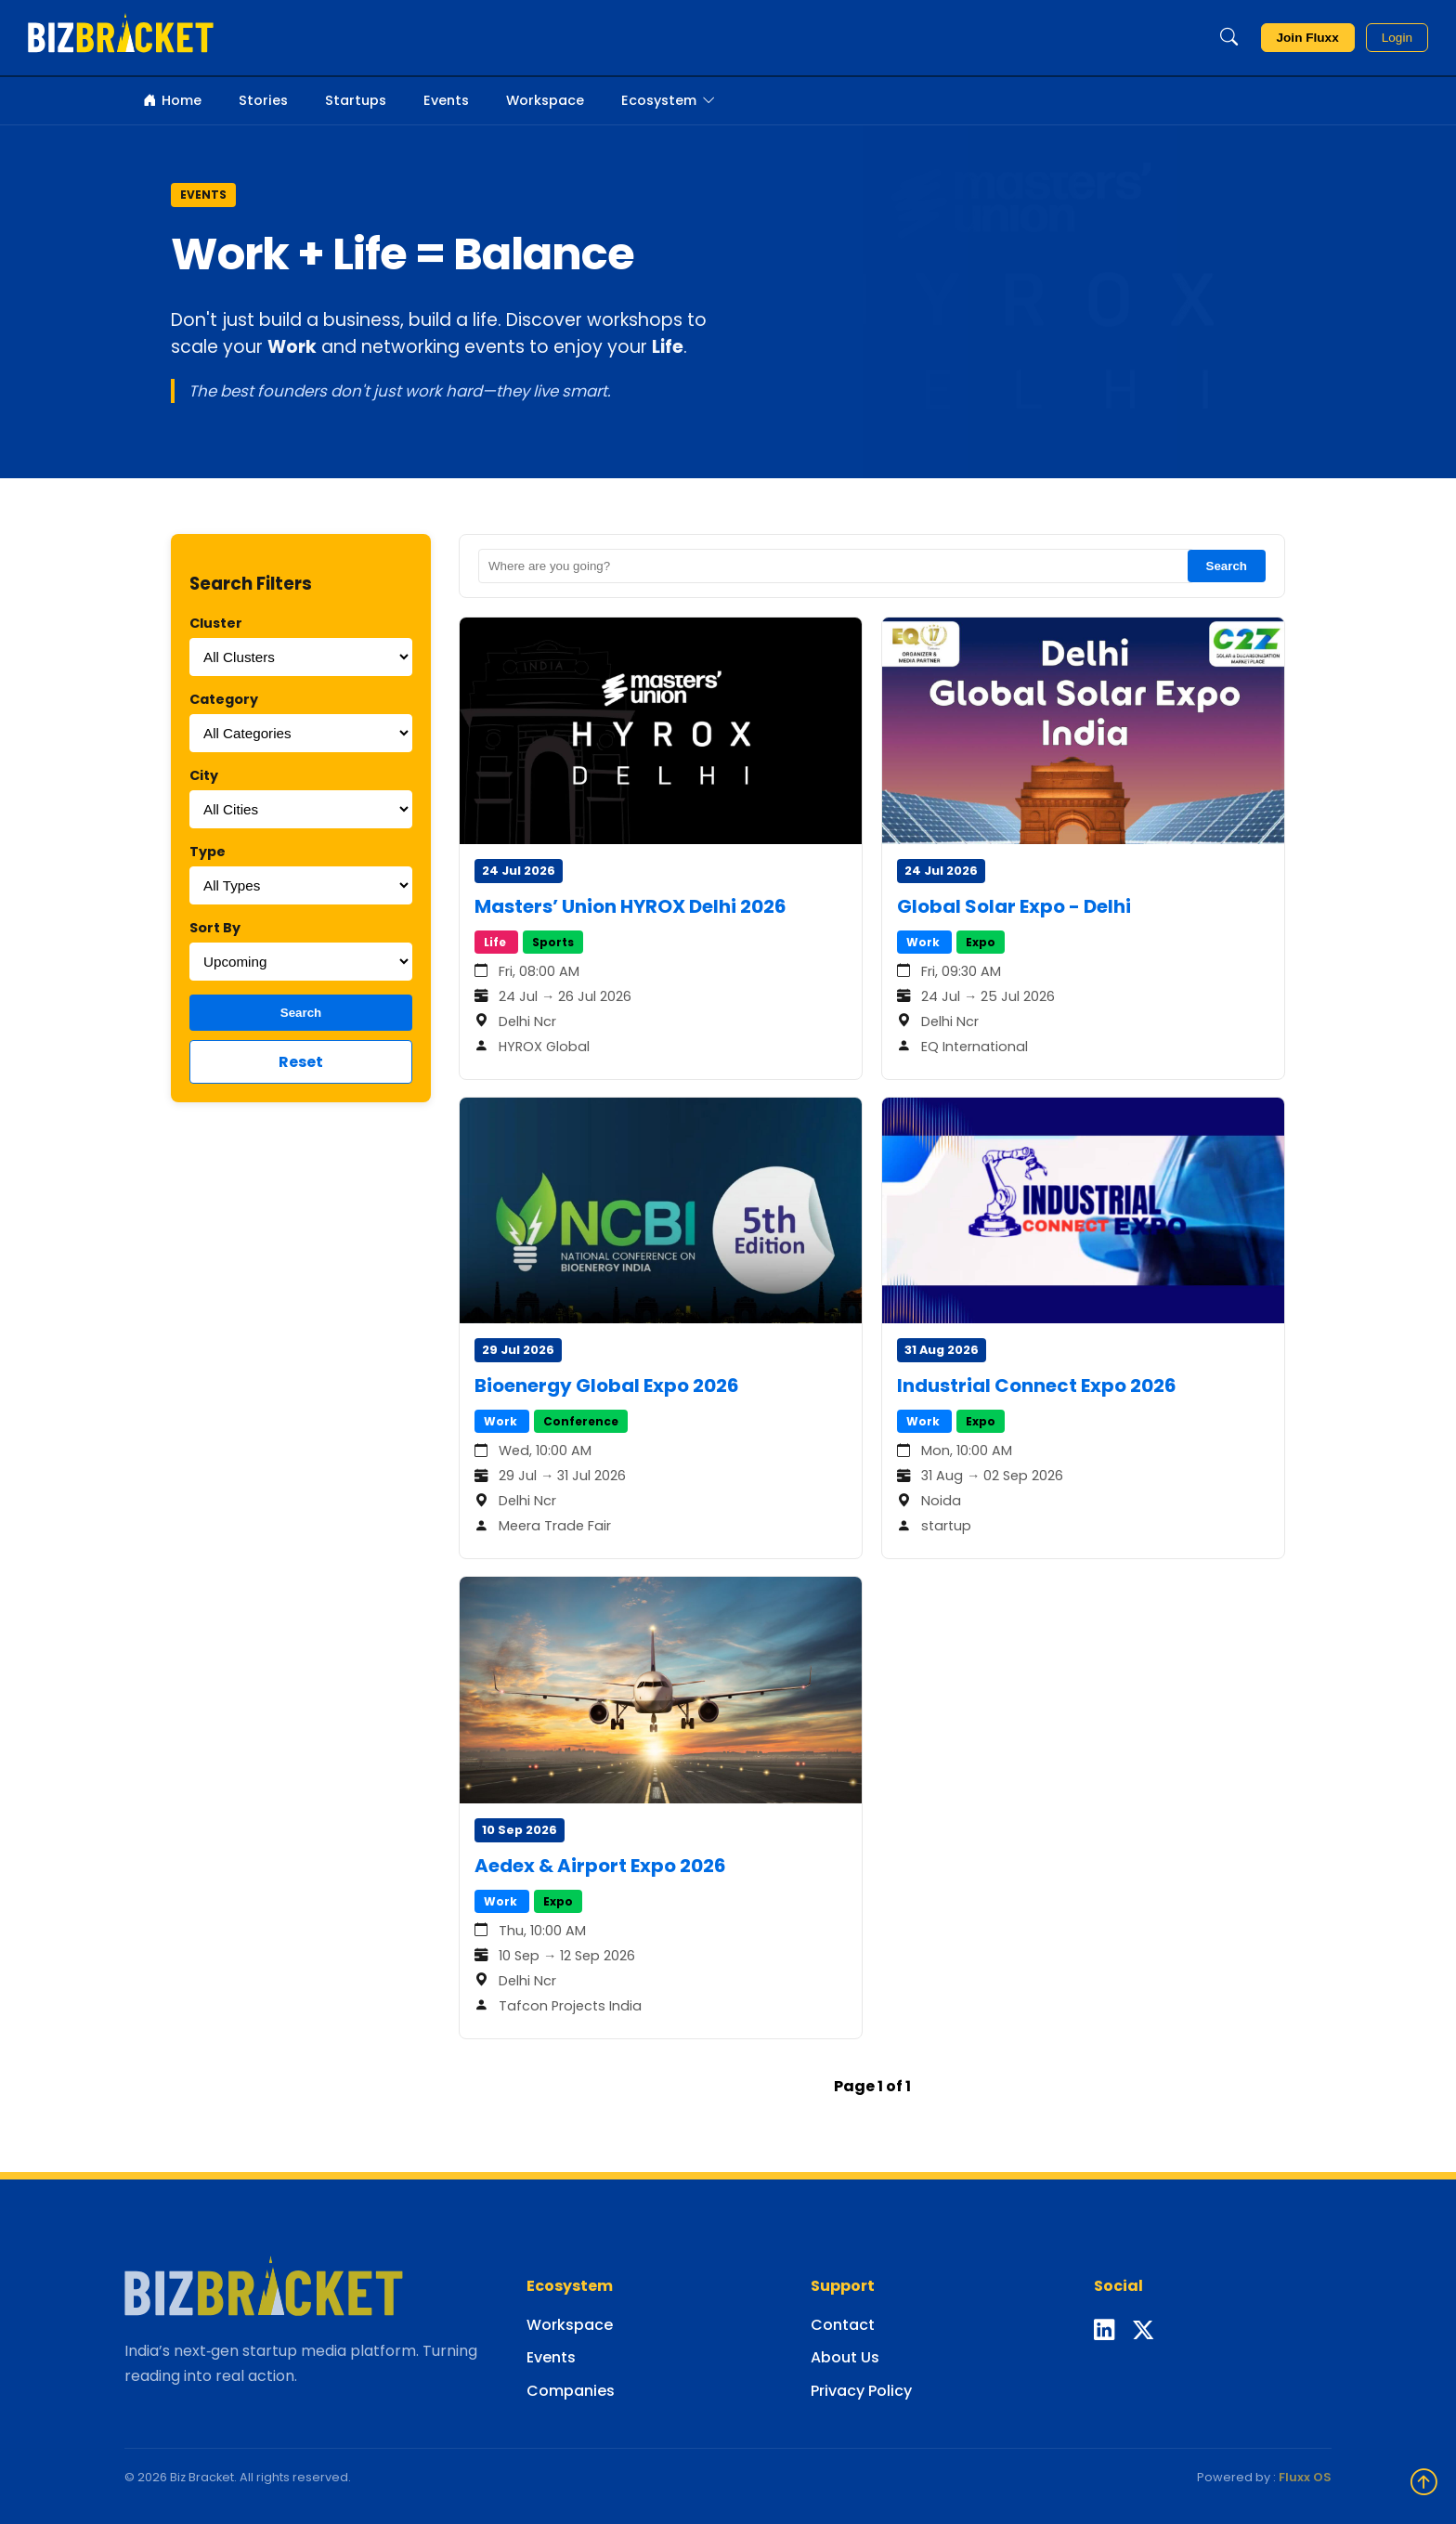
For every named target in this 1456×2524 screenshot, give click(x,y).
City (203, 775)
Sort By (214, 927)
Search (300, 1013)
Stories (263, 100)
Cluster (215, 623)
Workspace (545, 100)
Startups (355, 100)
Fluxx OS (1305, 2477)
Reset (301, 1062)
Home (172, 101)
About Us (845, 2357)
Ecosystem (668, 101)
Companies (570, 2390)
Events (446, 100)
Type (207, 851)
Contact (843, 2324)
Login (1397, 38)
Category (223, 699)
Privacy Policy (861, 2390)
